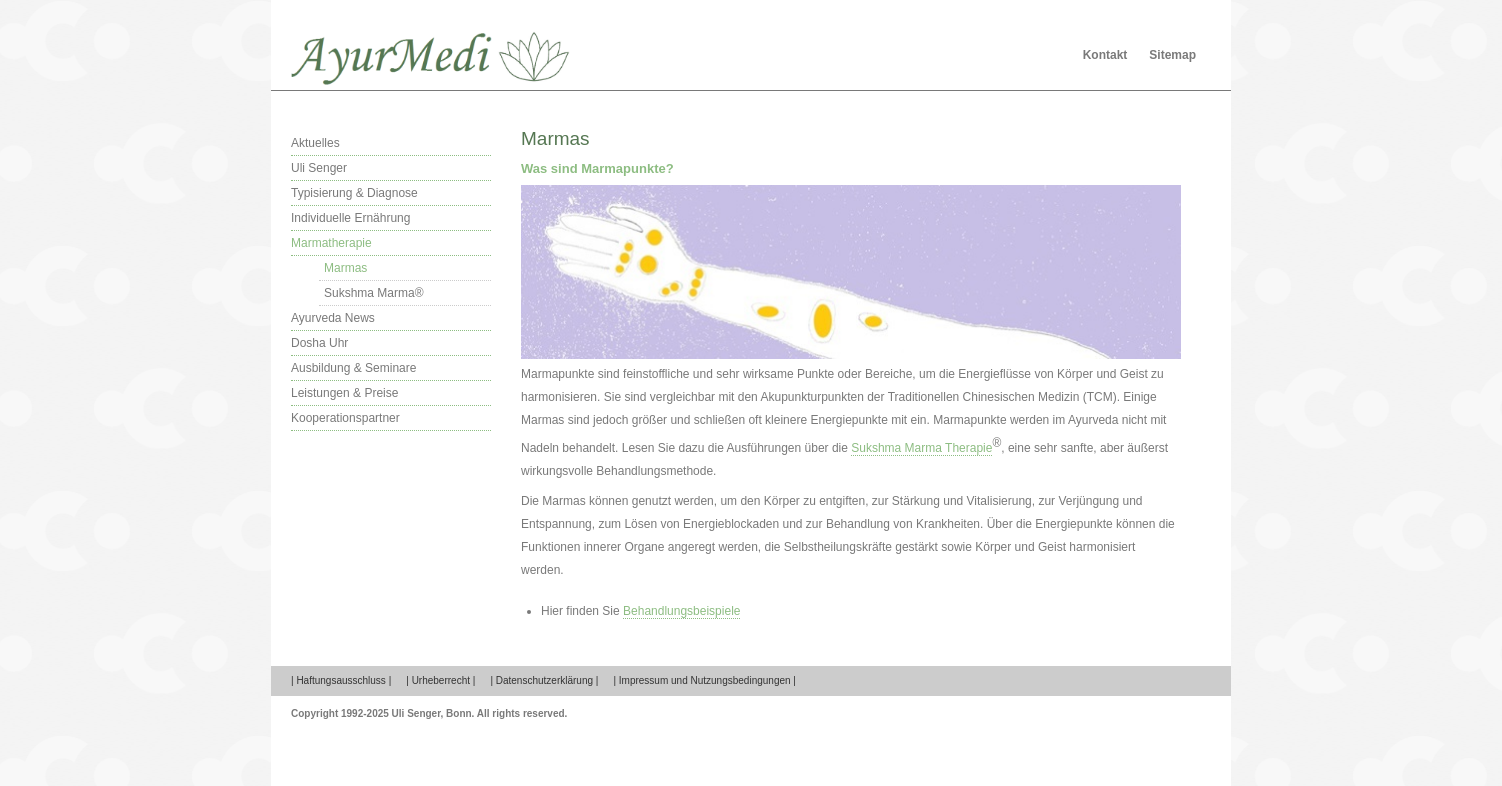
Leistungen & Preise (344, 393)
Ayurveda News (333, 318)
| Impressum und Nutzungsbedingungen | (704, 680)
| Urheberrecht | (440, 680)
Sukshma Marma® (374, 293)
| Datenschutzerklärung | (544, 680)
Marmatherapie (331, 243)
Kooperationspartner (345, 418)
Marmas (345, 268)
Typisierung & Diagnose (354, 193)
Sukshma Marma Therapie (921, 448)
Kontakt (1105, 55)
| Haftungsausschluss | (341, 680)
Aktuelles (315, 143)
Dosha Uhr (319, 343)
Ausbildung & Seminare (353, 368)
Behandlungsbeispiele (681, 611)
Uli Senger (319, 168)
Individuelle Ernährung (350, 218)
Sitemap (1172, 55)
